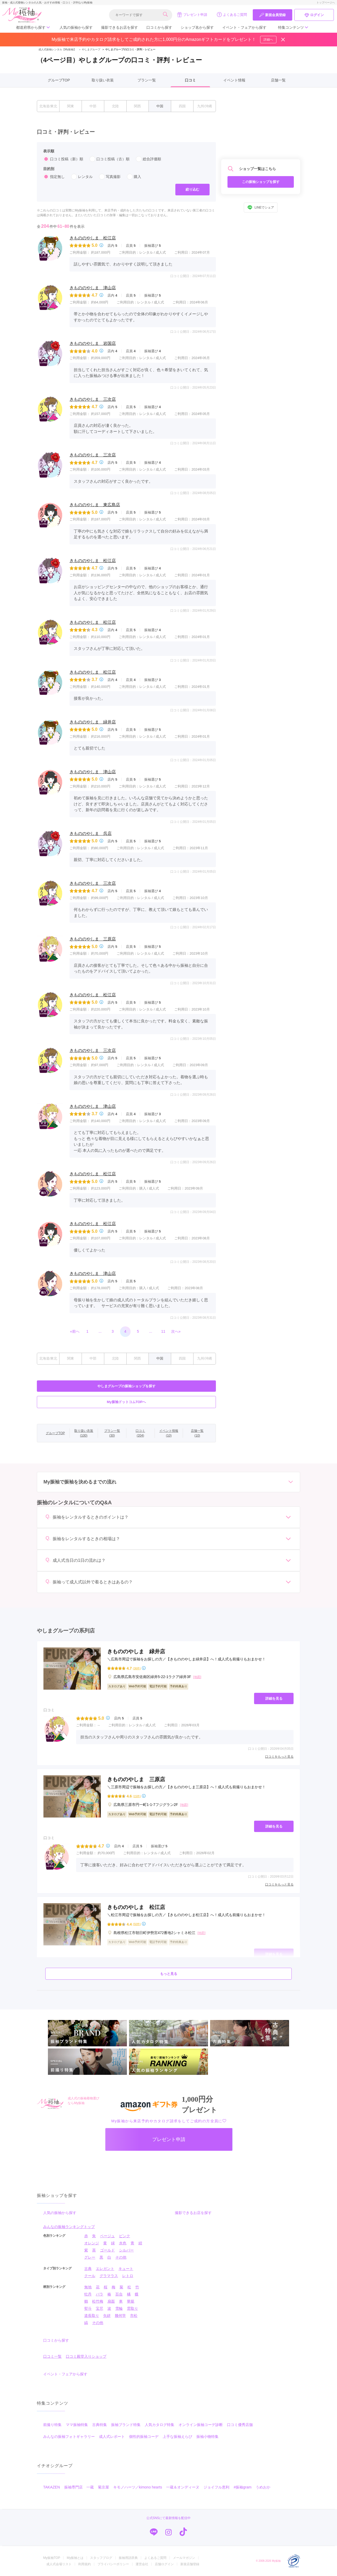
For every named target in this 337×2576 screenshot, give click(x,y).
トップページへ (325, 2)
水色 (122, 2243)
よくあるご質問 (232, 14)
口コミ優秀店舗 (240, 2425)
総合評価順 (148, 159)
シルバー (126, 2250)
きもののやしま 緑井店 (93, 722)
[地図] (197, 1677)
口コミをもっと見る (279, 1756)
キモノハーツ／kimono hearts (137, 2487)
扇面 (111, 2301)
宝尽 (99, 2308)
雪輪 (119, 2308)
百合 (119, 2294)
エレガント (105, 2268)
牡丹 (88, 2294)
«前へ (75, 1331)
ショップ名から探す (197, 27)
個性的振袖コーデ (143, 2436)
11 (163, 1331)
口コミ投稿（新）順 (63, 159)
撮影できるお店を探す (119, 27)
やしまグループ (89, 49)
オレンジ (91, 2243)
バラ (99, 2294)
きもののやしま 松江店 (93, 238)
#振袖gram (242, 2487)
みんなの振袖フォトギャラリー (69, 2436)
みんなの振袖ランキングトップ (69, 2227)
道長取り (91, 2315)
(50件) (137, 1924)
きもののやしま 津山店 (93, 288)
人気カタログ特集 (159, 2425)
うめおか (263, 2487)
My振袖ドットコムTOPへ (126, 1402)
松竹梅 (97, 2301)
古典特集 (99, 2425)
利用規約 (84, 2564)
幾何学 (120, 2315)
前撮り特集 (52, 2425)
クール (89, 2276)
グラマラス (109, 2276)
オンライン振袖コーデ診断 (201, 2425)
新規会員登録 (272, 15)
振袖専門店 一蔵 (79, 2487)
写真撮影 (110, 177)
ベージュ (107, 2236)
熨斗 (88, 2308)
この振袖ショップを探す (261, 182)
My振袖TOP (51, 2558)
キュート (125, 2268)
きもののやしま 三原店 (93, 939)
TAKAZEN (51, 2487)
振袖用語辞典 (128, 2558)
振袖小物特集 (207, 2436)
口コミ (190, 80)
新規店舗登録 (189, 2564)
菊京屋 (103, 2487)
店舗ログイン (164, 2564)
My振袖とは (75, 2558)
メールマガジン (184, 2558)
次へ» (176, 1331)
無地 (88, 2287)
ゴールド (107, 2250)
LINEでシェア (260, 207)
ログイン (314, 15)
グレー (89, 2257)
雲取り (132, 2308)
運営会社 (142, 2564)
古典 (88, 2268)
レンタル (82, 177)
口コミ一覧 (52, 2356)
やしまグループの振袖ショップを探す (126, 1386)
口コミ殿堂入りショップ (86, 2356)
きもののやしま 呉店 (91, 833)
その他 (120, 2257)
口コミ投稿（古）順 (110, 159)
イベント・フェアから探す (244, 27)
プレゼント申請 (192, 14)
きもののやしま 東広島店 (95, 504)
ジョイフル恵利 (216, 2487)
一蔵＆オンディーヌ (182, 2487)
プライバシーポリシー (113, 2564)
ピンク (124, 2236)
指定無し (54, 177)
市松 (133, 2315)
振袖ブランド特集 (126, 2425)
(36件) (137, 1668)
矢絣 (107, 2315)
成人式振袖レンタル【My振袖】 (57, 49)
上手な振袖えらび (177, 2436)
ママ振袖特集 (77, 2425)
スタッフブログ (101, 2558)
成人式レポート (112, 2436)
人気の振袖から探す (76, 27)
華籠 (130, 2301)
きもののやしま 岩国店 (93, 343)
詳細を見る (274, 1698)
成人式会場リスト (59, 2564)
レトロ (127, 2276)
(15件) (137, 1796)
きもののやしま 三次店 (93, 399)
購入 (134, 177)
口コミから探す (159, 27)
